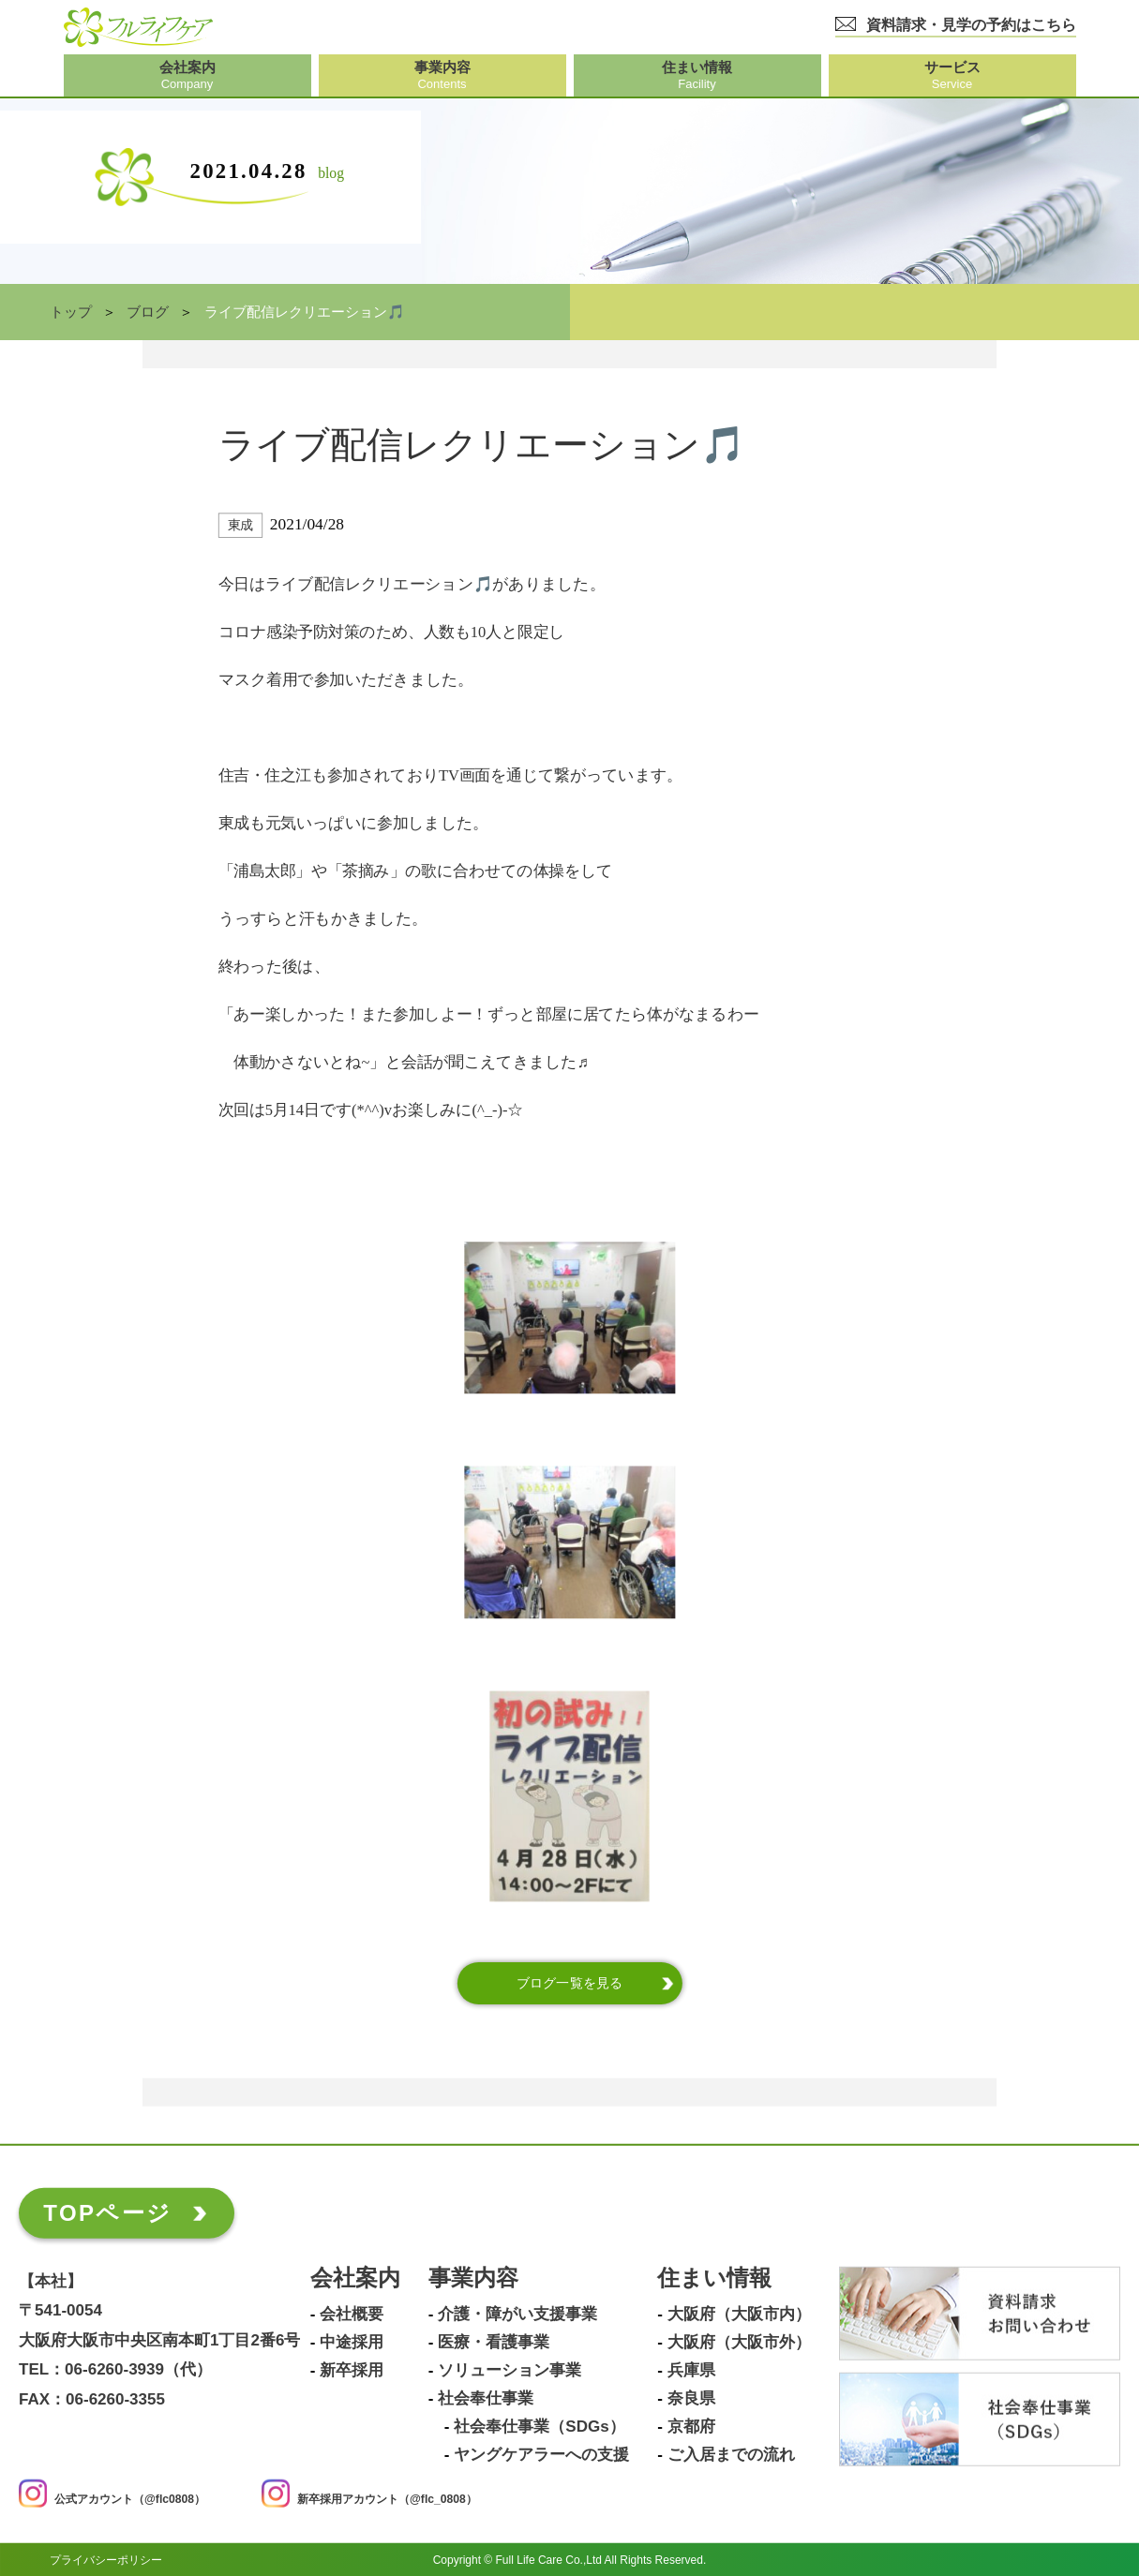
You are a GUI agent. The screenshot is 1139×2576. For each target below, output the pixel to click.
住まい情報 (714, 2277)
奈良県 (691, 2398)
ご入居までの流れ (731, 2454)
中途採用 (351, 2341)
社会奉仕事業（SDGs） (539, 2426)
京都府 (691, 2426)
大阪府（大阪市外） (739, 2341)
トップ (71, 312)
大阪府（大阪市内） (739, 2313)
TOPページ (107, 2212)
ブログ (148, 312)
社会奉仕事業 (485, 2398)
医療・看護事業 (493, 2341)
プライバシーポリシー (106, 2559)
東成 (240, 525)
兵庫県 (691, 2369)
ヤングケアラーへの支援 (541, 2454)
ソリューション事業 (509, 2369)
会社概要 (351, 2313)
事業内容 (473, 2277)
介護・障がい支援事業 (517, 2313)
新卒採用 (351, 2369)
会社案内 (355, 2277)
